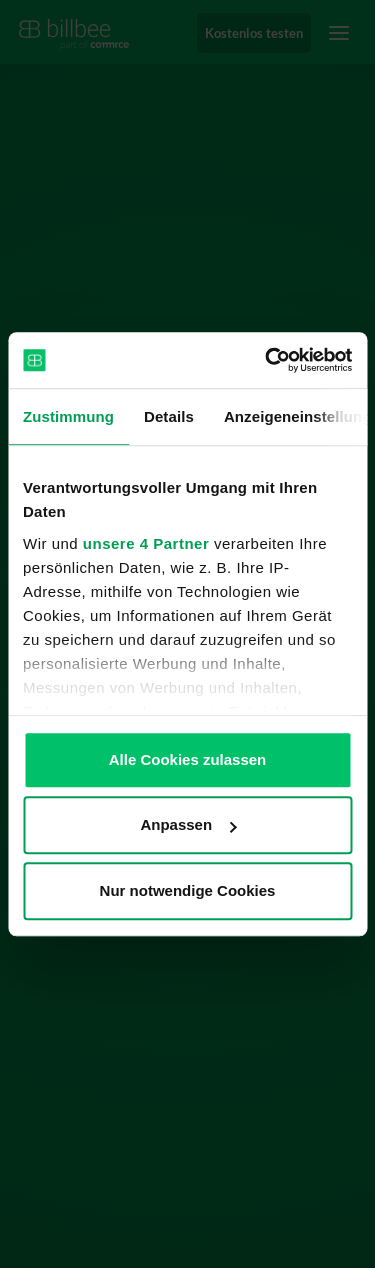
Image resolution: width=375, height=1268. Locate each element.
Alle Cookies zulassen (188, 759)
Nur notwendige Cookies (188, 890)
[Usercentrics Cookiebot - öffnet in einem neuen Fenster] (267, 360)
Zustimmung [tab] (68, 416)
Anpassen (188, 824)
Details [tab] (169, 416)
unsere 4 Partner (146, 543)
